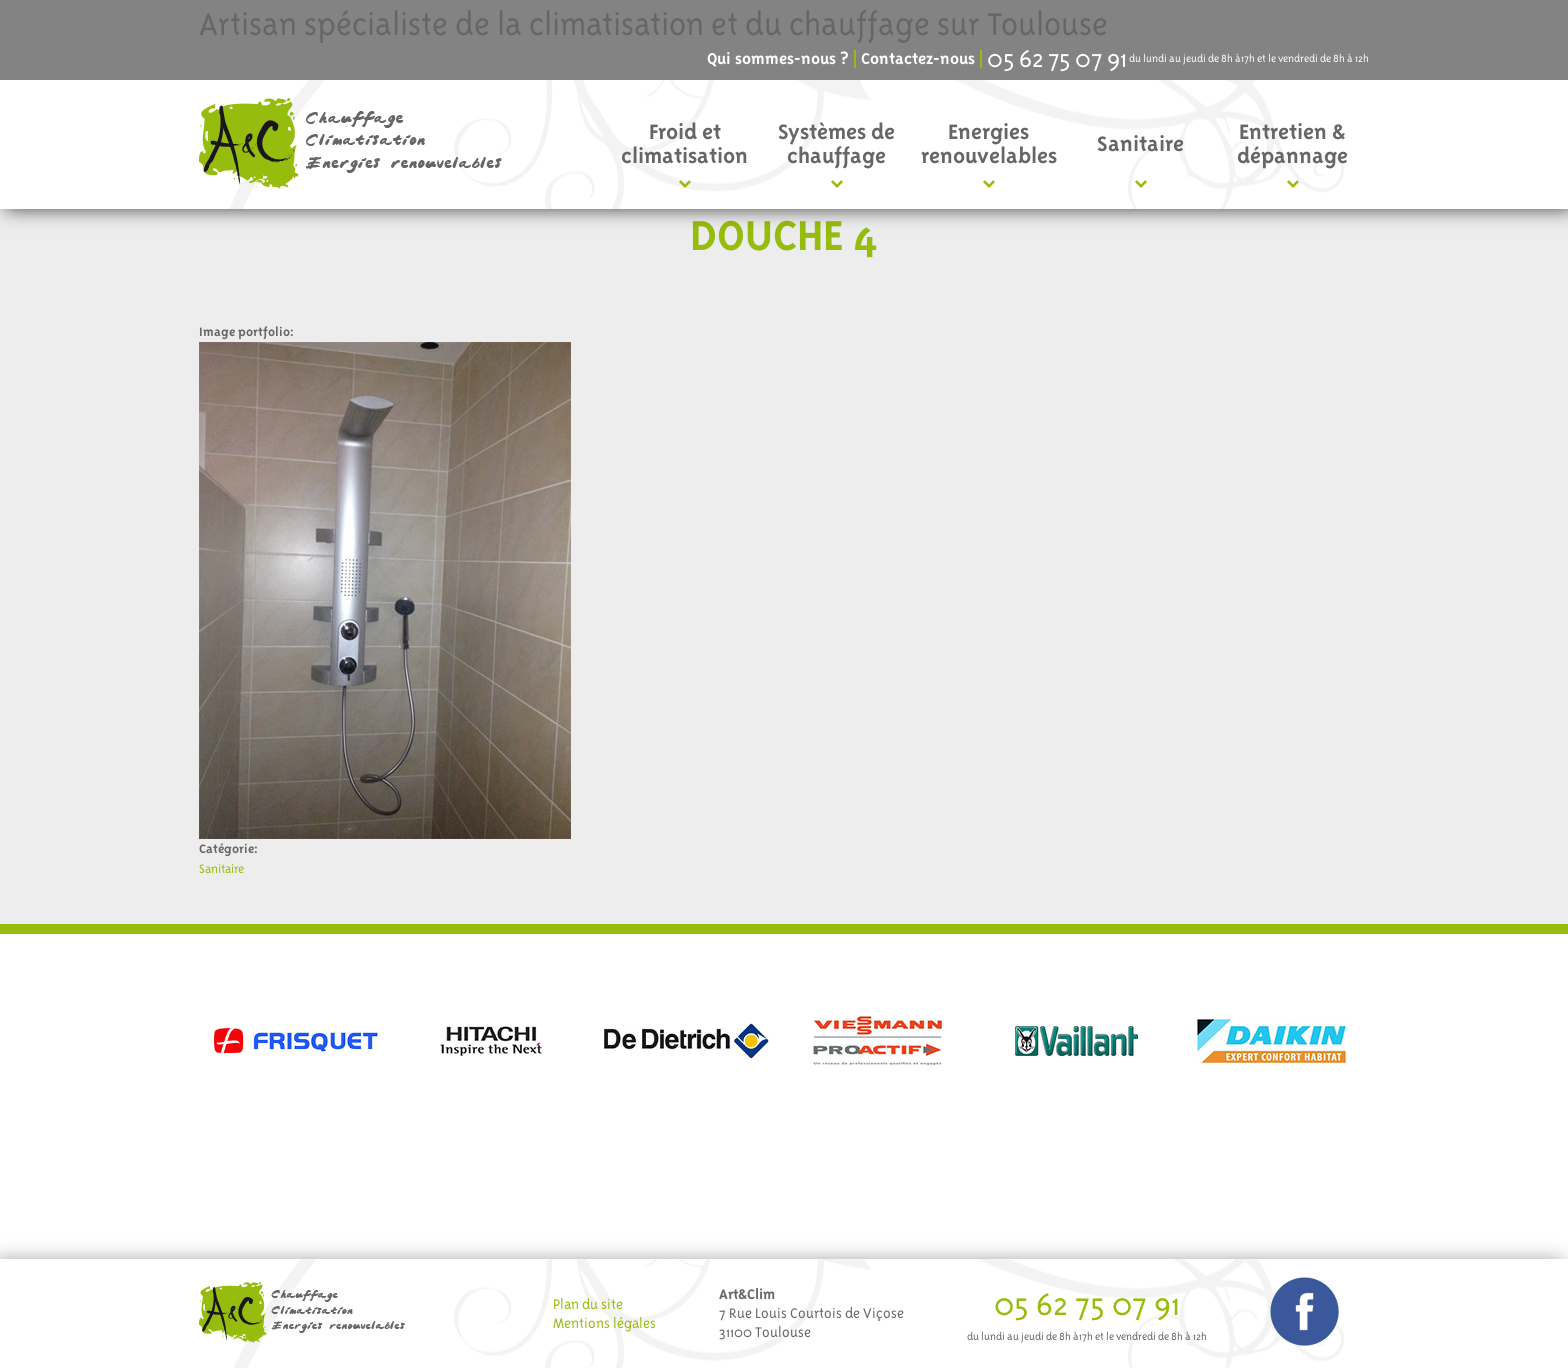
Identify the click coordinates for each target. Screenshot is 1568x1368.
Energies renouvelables (989, 143)
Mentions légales (604, 1323)
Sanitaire (1140, 143)
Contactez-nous (918, 59)
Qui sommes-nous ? (778, 59)
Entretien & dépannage (1292, 143)
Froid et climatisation (684, 143)
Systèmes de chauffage (836, 143)
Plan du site (588, 1304)
